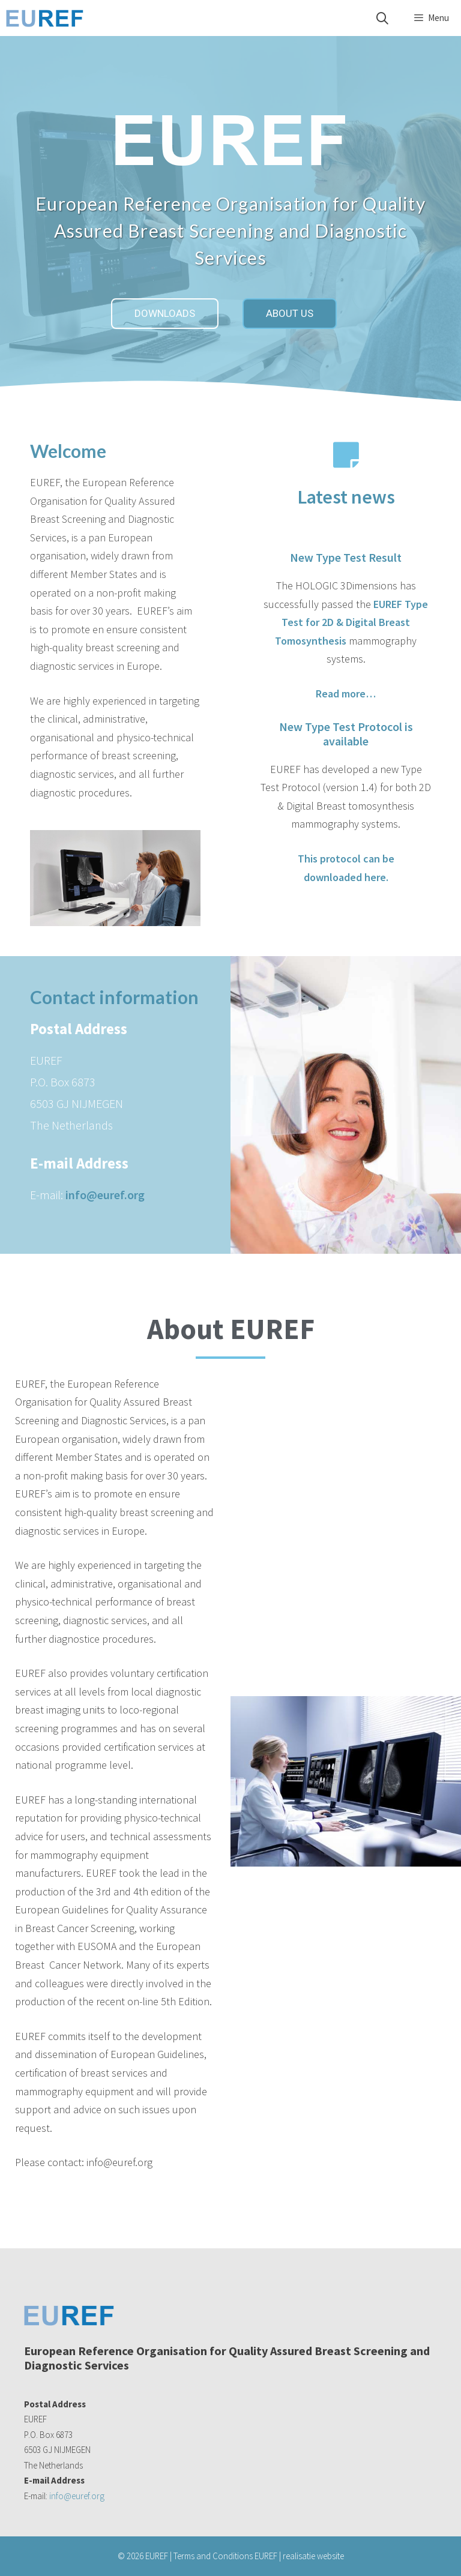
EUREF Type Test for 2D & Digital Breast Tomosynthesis (351, 622)
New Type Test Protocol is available (346, 733)
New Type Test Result (346, 557)
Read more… (346, 693)
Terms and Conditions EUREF (225, 2556)
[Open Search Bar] (382, 18)
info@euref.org (105, 1194)
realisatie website (313, 2556)
